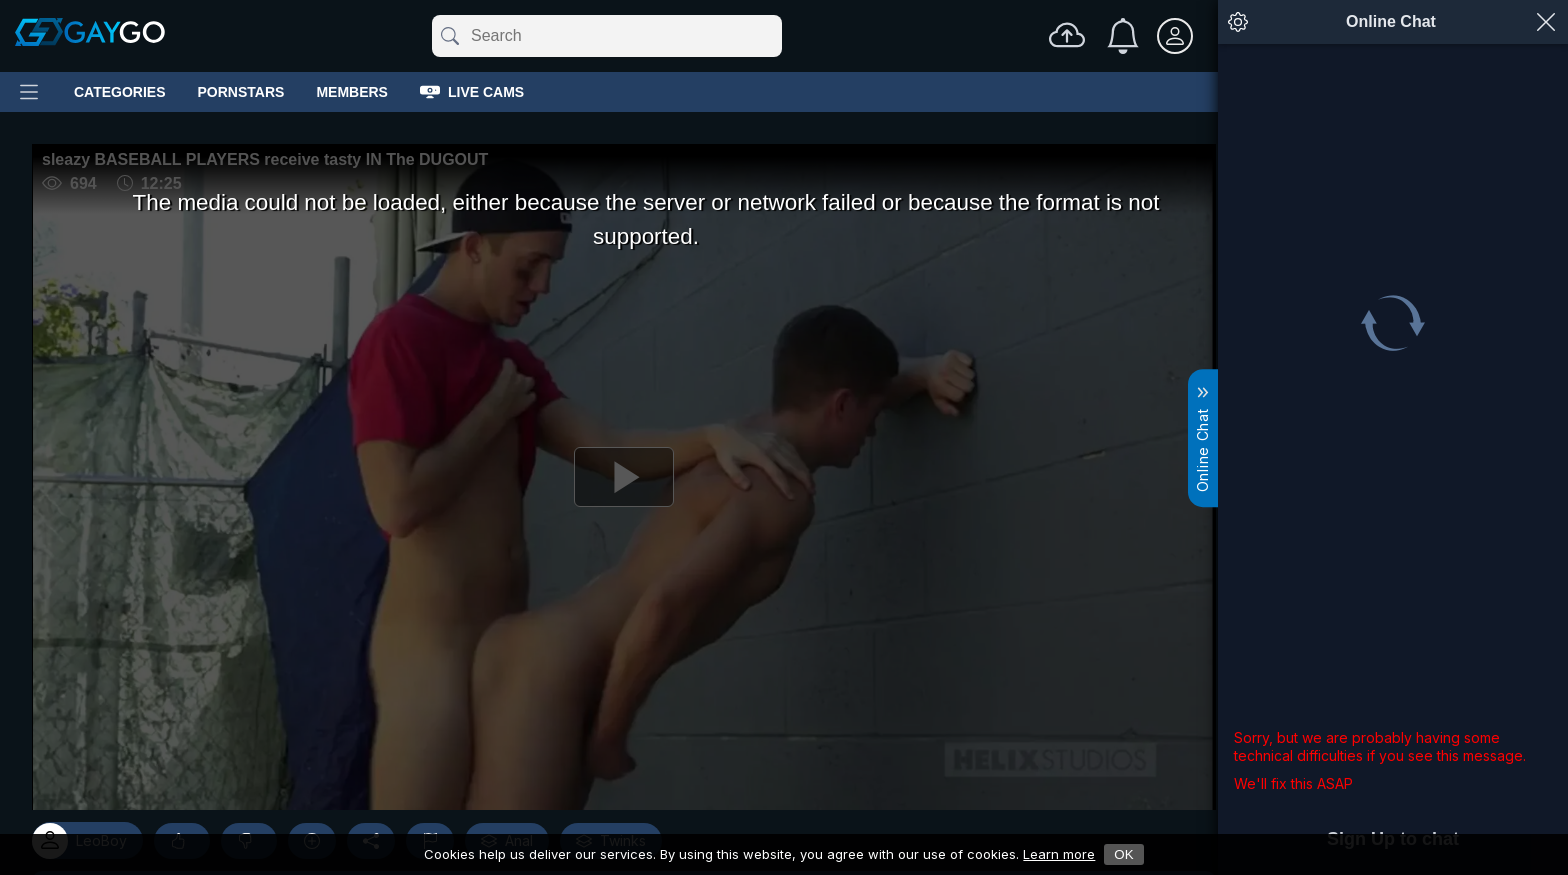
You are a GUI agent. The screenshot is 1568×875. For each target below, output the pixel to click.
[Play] (624, 477)
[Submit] (448, 36)
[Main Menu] (29, 92)
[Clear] (778, 36)
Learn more (1059, 854)
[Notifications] (1123, 36)
